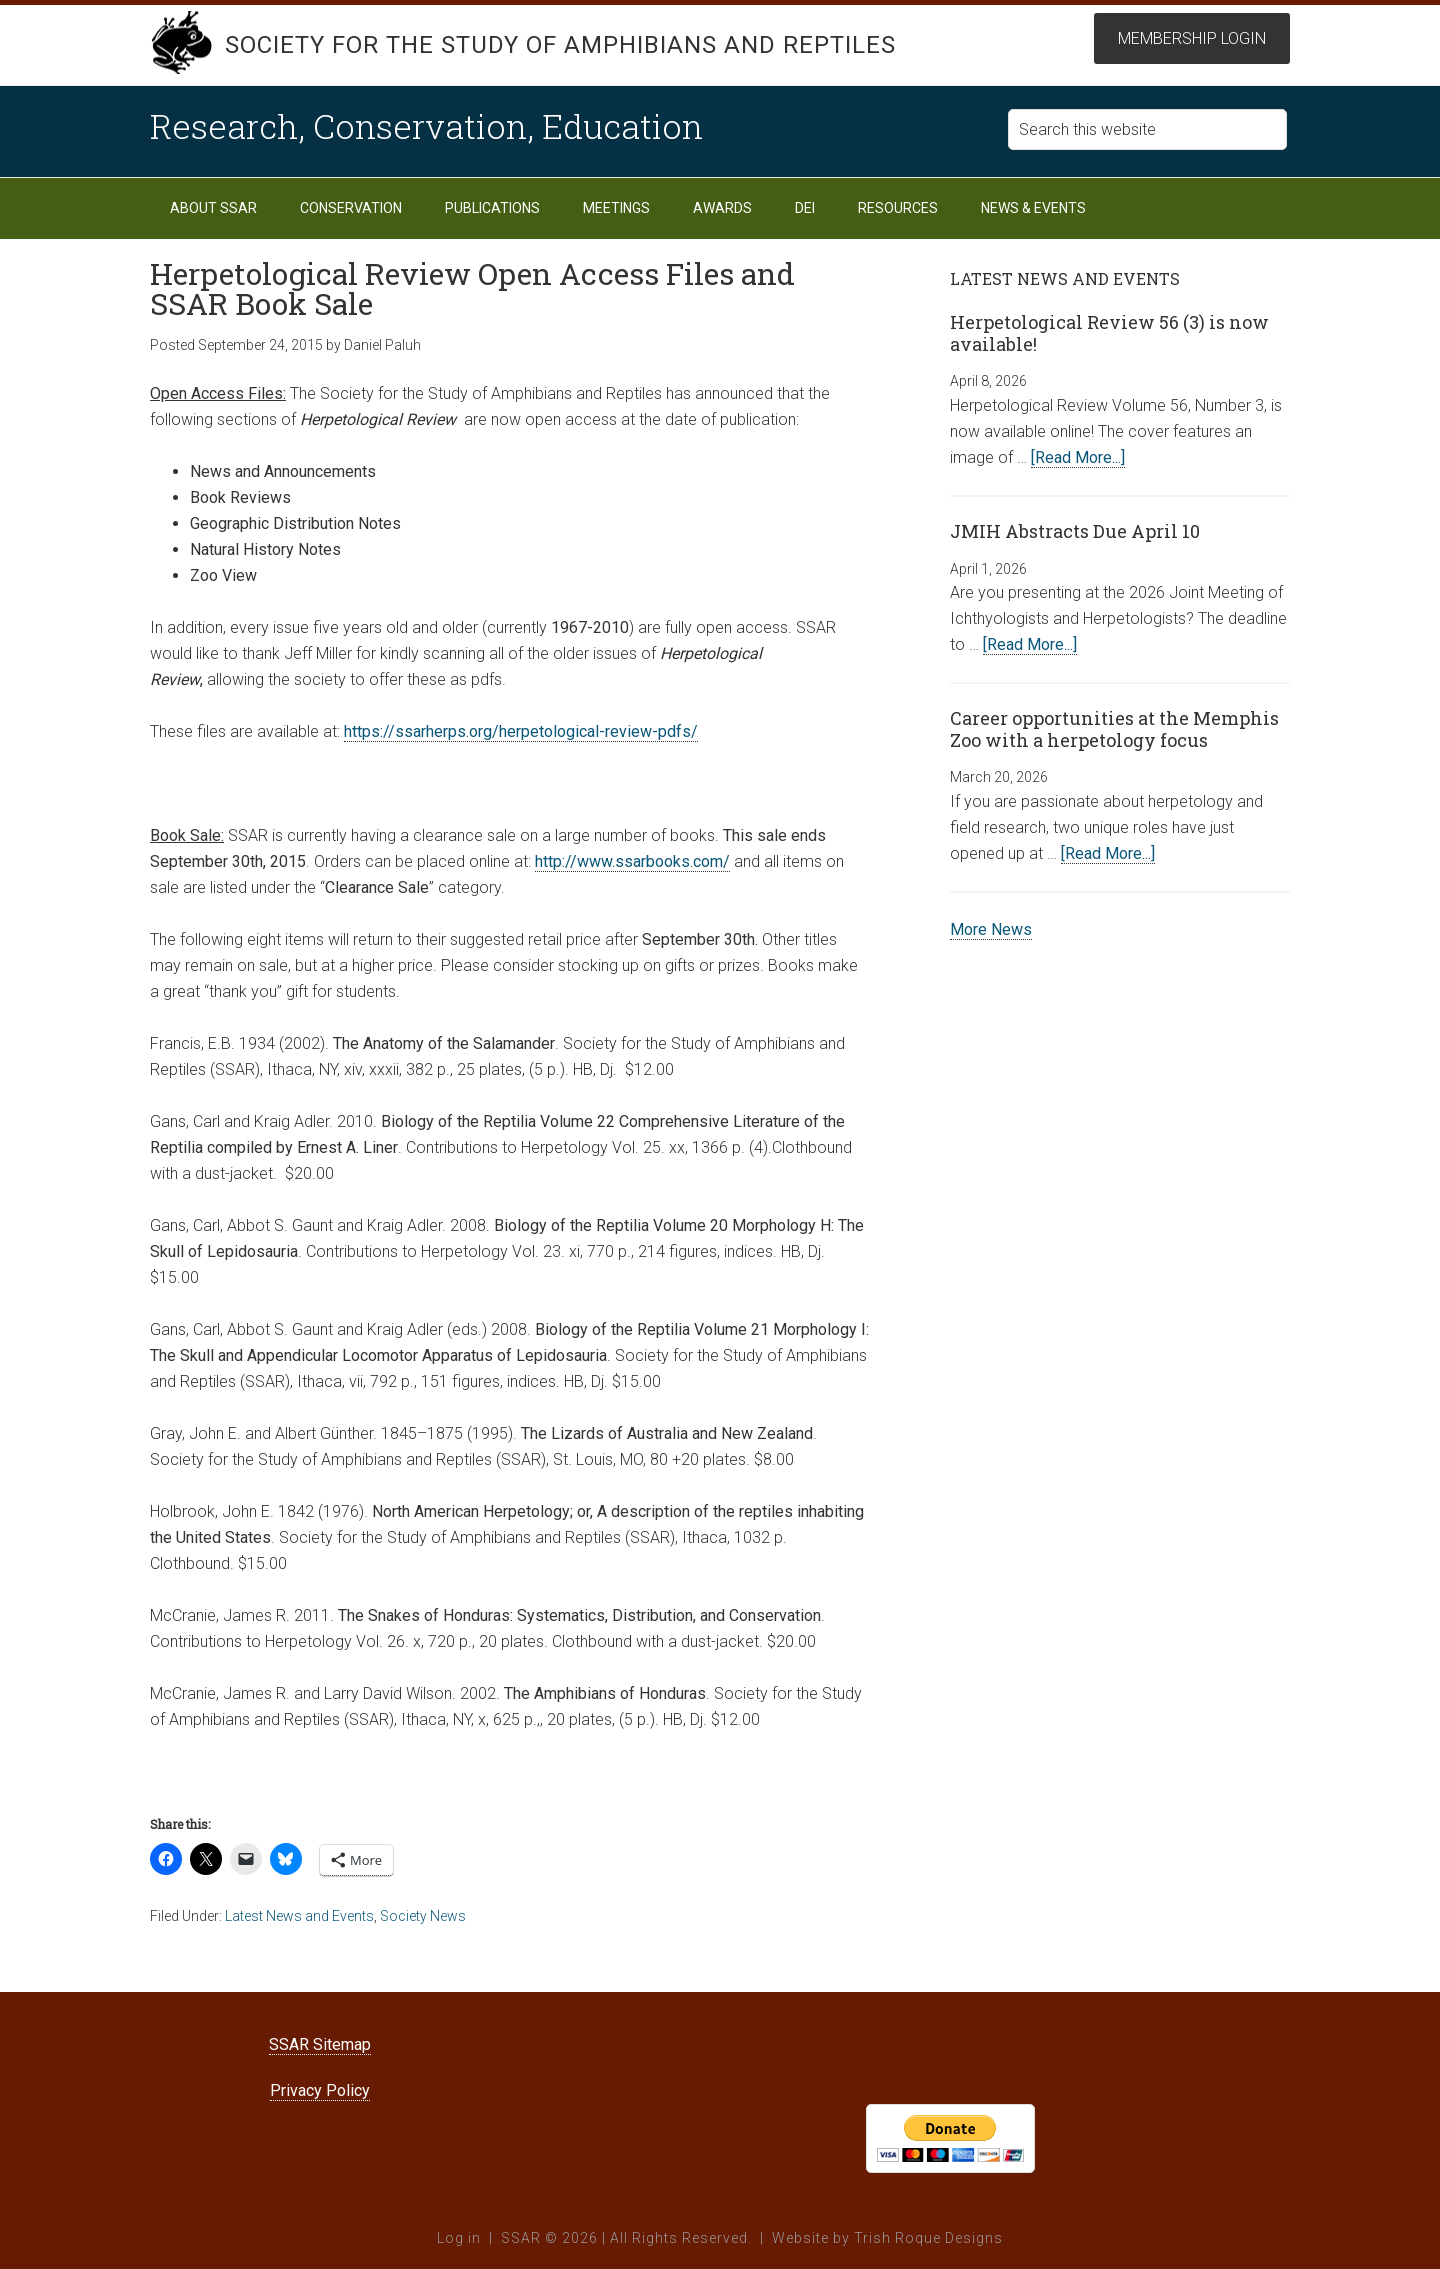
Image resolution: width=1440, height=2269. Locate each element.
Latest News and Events (299, 1916)
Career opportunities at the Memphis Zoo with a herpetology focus (1114, 729)
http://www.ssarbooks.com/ (632, 861)
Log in (459, 2238)
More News (991, 929)
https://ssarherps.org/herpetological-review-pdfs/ (521, 731)
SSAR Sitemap (320, 2044)
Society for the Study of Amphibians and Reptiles (560, 45)
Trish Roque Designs (928, 2238)
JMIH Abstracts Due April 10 (1075, 531)
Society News (423, 1916)
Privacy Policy (320, 2090)
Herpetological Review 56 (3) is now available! (1109, 333)
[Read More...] (1078, 457)
